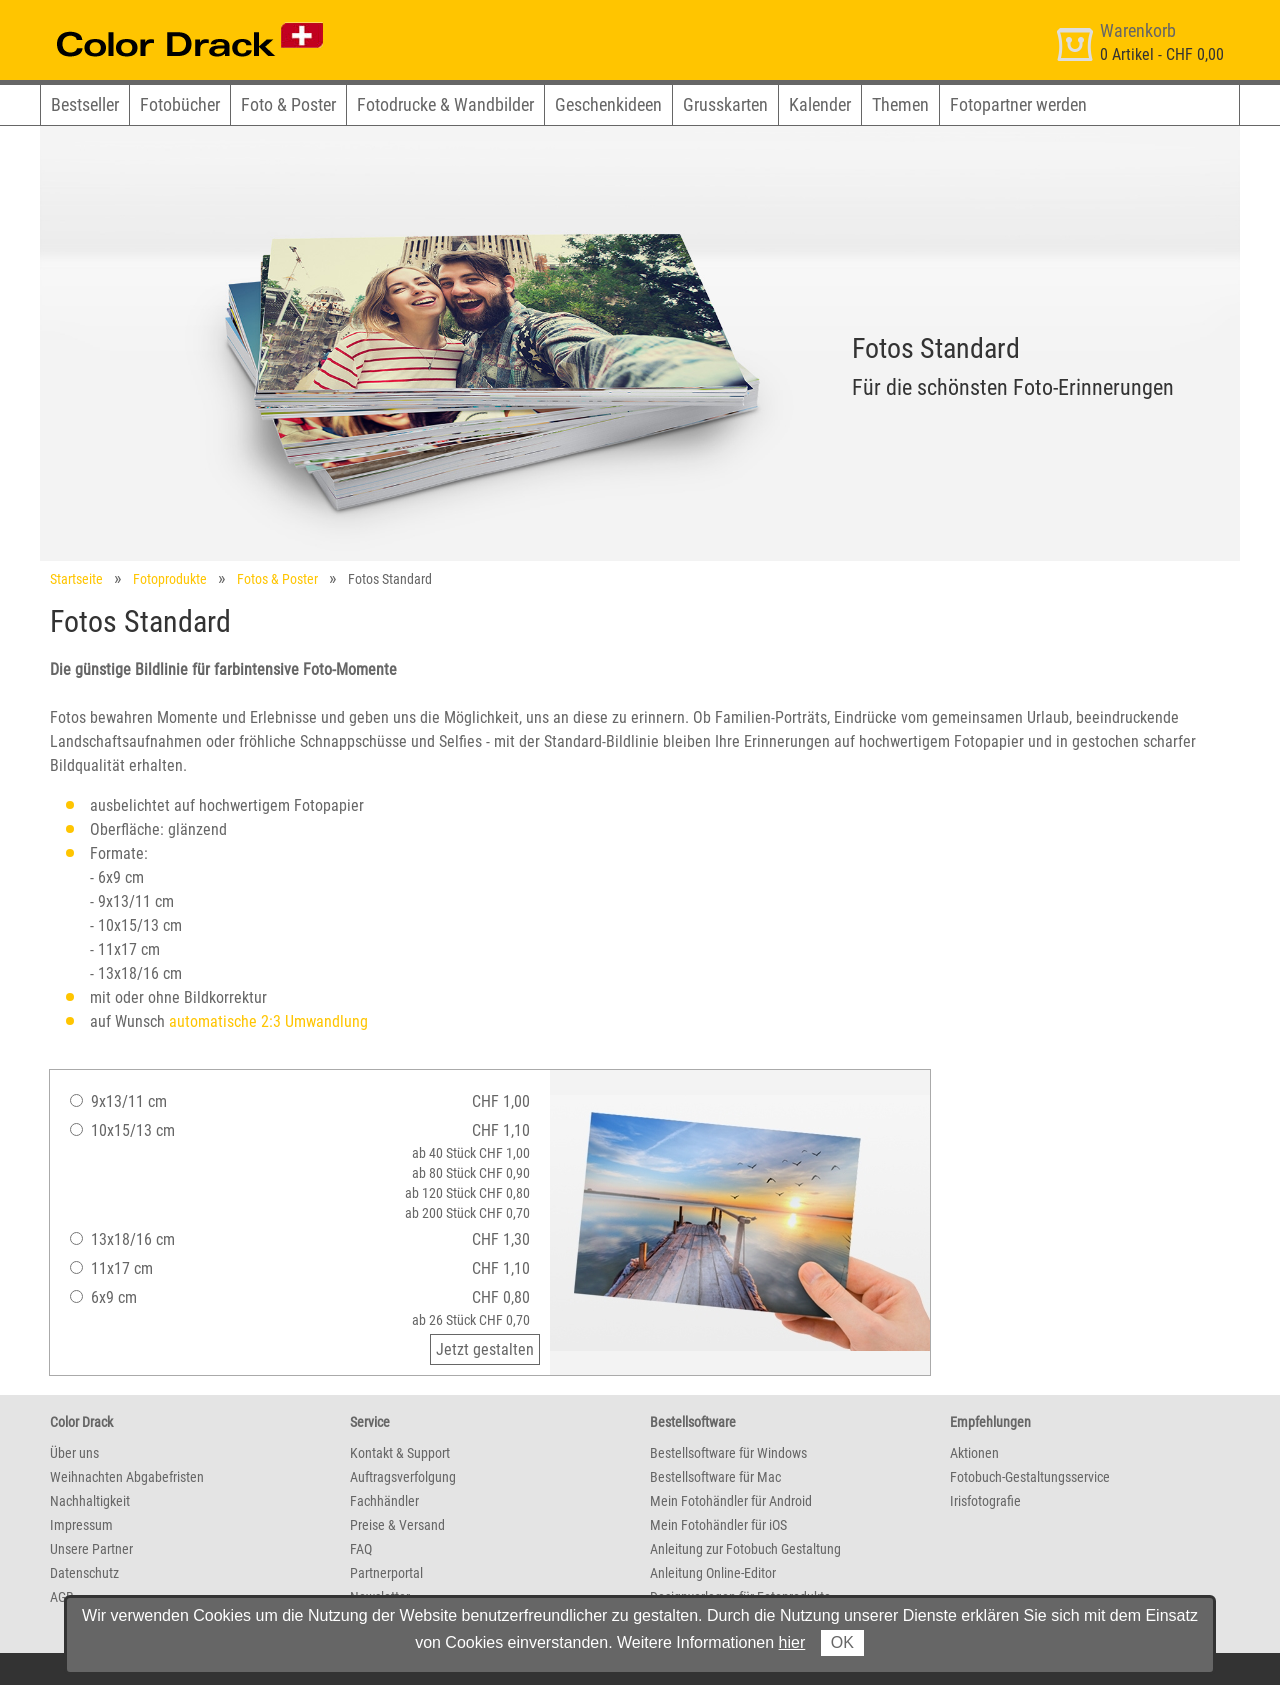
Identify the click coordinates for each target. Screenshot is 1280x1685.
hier (792, 1642)
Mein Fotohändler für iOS (718, 1525)
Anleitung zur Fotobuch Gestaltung (745, 1549)
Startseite (76, 579)
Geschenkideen (608, 104)
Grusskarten (725, 104)
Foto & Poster (288, 104)
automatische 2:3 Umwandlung (268, 1021)
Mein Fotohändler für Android (731, 1501)
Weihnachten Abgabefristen (127, 1477)
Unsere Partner (91, 1549)
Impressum (81, 1525)
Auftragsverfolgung (403, 1477)
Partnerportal (386, 1573)
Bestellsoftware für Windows (728, 1453)
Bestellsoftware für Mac (715, 1477)
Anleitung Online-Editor (713, 1573)
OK (842, 1642)
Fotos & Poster (277, 579)
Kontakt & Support (400, 1453)
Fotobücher (180, 104)
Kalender (820, 104)
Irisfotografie (985, 1501)
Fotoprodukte (170, 579)
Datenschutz (84, 1573)
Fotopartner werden (1018, 104)
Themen (900, 104)
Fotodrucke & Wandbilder (445, 104)
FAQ (361, 1549)
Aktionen (974, 1453)
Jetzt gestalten (485, 1349)
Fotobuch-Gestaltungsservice (1030, 1477)
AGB (62, 1597)
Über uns (74, 1453)
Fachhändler (384, 1501)
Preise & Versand (397, 1525)
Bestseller (85, 104)
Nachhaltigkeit (90, 1501)
